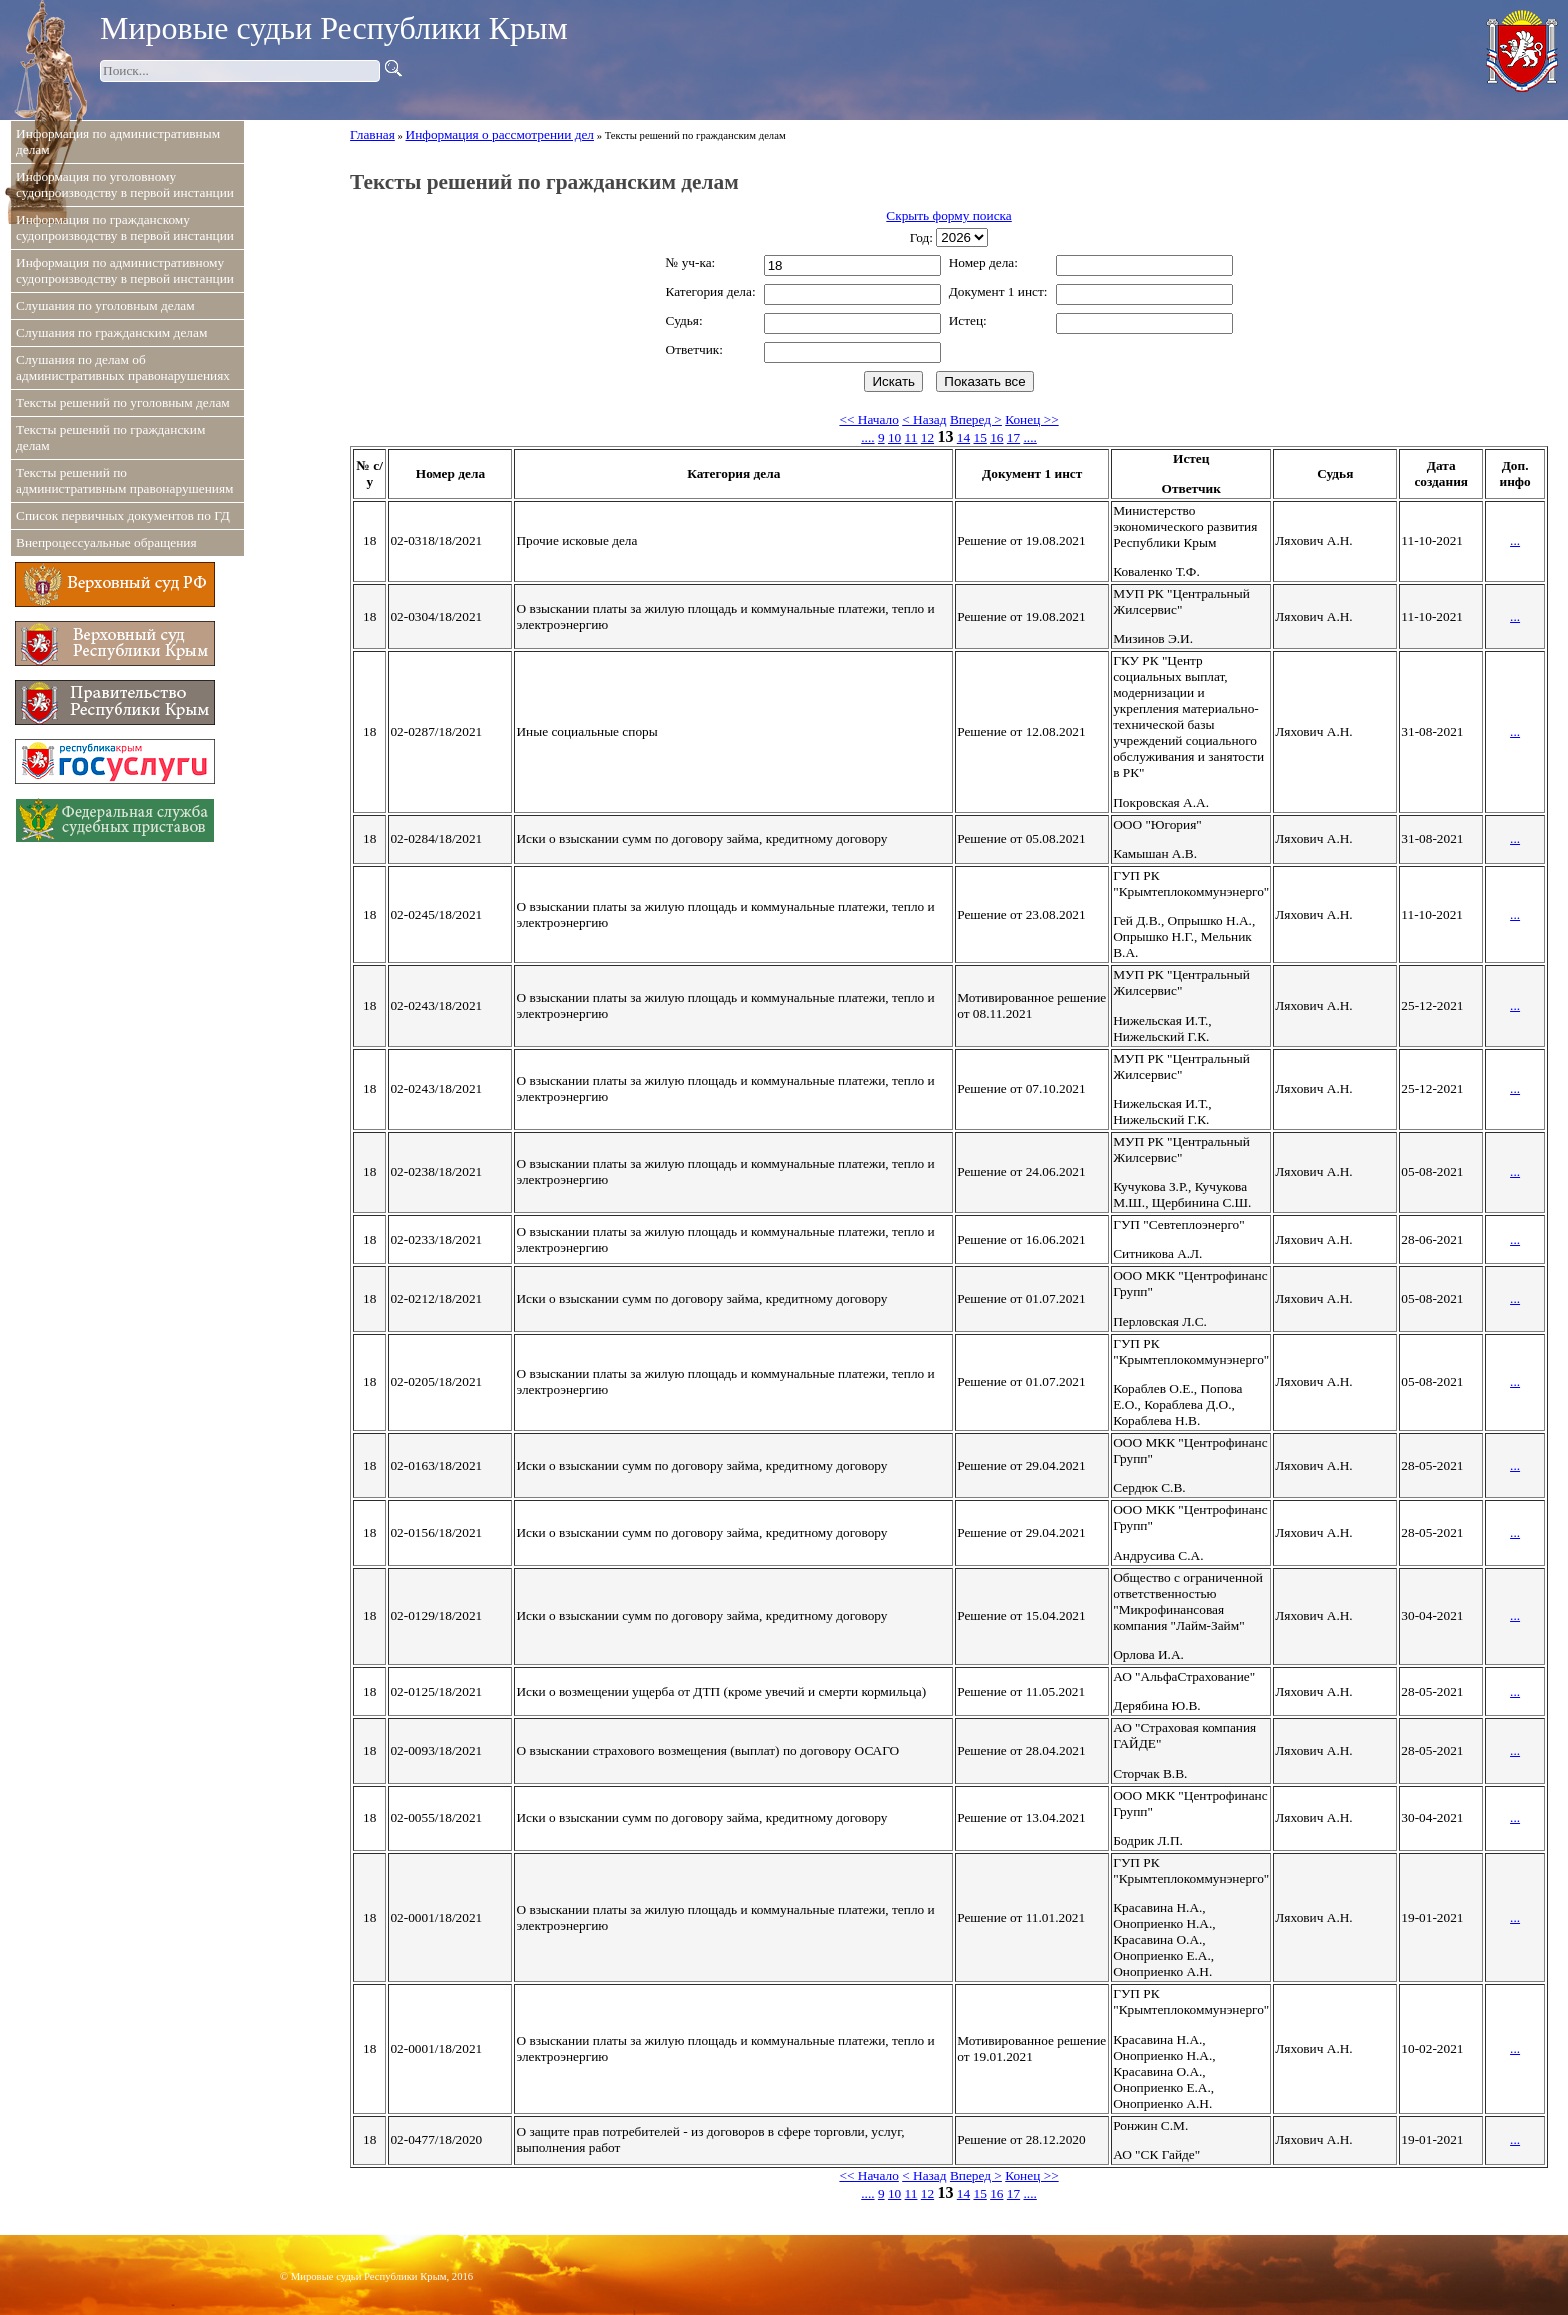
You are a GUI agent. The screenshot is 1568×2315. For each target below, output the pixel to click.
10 (894, 437)
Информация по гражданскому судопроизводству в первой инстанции (125, 227)
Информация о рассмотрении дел (500, 134)
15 (979, 437)
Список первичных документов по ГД (123, 515)
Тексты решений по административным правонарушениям (125, 480)
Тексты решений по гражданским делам (110, 437)
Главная (372, 134)
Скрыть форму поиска (948, 215)
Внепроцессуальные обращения (106, 542)
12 (927, 437)
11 (911, 437)
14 (963, 437)
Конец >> (1031, 419)
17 (1013, 437)
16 (996, 437)
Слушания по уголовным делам (105, 305)
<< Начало (868, 419)
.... (867, 437)
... (1515, 540)
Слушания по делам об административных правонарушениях (123, 367)
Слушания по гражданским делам (111, 332)
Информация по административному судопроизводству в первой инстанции (125, 270)
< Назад (924, 419)
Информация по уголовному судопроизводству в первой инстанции (125, 184)
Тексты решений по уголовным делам (123, 402)
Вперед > (976, 419)
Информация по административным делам (118, 141)
